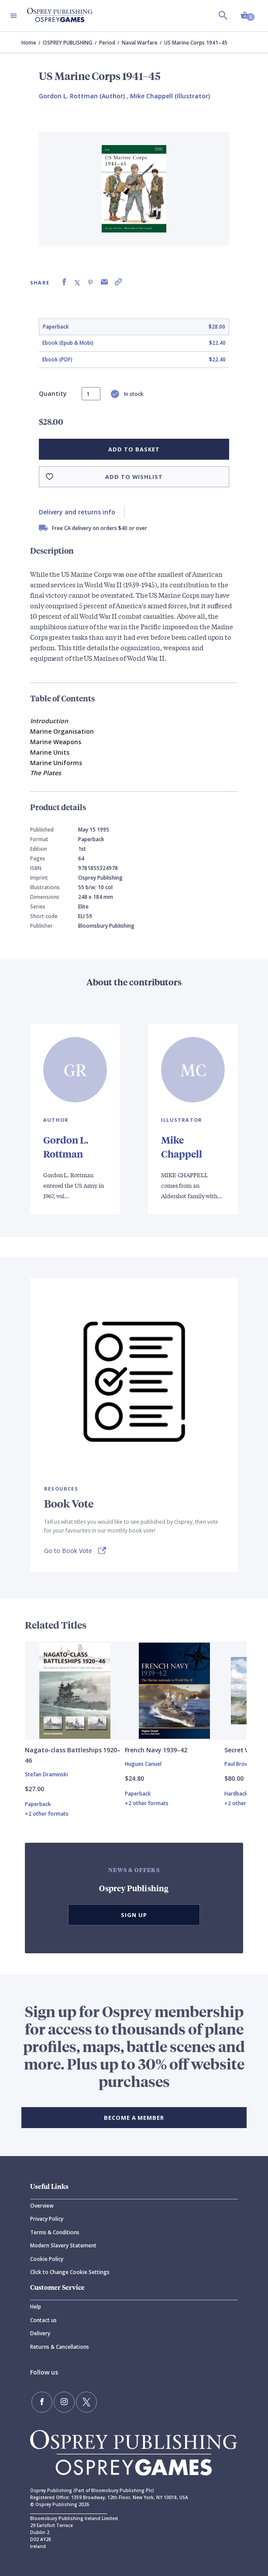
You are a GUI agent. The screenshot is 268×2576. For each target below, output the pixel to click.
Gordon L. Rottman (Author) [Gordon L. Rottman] (82, 96)
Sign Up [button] (134, 1915)
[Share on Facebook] (64, 282)
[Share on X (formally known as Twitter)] (77, 282)
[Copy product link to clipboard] (118, 282)
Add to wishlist (134, 477)
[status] (91, 393)
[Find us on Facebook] (41, 2402)
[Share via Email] (104, 282)
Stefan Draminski (46, 1774)
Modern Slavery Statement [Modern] (63, 2245)
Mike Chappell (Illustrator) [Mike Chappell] (170, 96)
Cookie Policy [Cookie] (46, 2259)
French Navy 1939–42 (156, 1750)
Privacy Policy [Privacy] (46, 2218)
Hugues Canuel (143, 1764)
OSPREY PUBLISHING (68, 42)
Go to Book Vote (68, 1551)
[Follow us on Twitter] (86, 2402)
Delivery (40, 2333)
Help (35, 2306)
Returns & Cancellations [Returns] (59, 2347)
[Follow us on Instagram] (64, 2402)
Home (28, 42)
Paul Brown (238, 1764)
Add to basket (133, 449)
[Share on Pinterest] (90, 282)
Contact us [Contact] (43, 2320)
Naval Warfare (140, 42)
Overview (42, 2205)
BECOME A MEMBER (134, 2118)
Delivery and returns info (77, 512)
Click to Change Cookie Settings (70, 2272)
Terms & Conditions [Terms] (54, 2232)
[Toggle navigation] (13, 15)
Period (107, 42)
